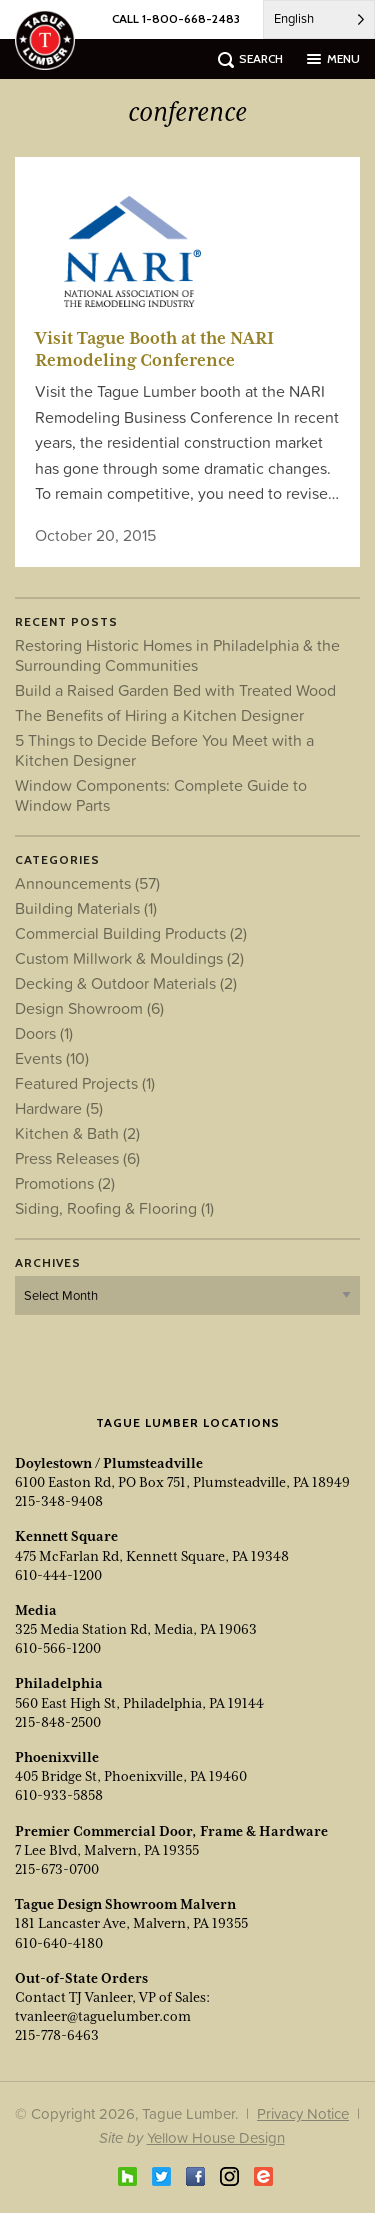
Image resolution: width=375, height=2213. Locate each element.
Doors (44, 1033)
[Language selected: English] (319, 19)
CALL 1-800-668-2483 (176, 18)
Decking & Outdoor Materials (126, 983)
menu (343, 58)
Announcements (87, 883)
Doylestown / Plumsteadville (109, 1463)
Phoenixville (57, 1757)
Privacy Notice (303, 2113)
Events (52, 1058)
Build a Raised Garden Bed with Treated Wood (175, 690)
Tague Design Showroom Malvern (125, 1904)
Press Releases (77, 1158)
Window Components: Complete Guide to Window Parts (161, 795)
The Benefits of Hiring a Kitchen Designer (159, 715)
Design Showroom (89, 1008)
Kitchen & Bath (77, 1133)
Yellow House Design (216, 2137)
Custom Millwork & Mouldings (129, 958)
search (261, 58)
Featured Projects (85, 1083)
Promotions (65, 1183)
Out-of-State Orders (81, 1978)
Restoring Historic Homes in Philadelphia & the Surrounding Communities (177, 655)
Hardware (59, 1108)
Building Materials (86, 908)
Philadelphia (59, 1683)
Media (36, 1610)
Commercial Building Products (131, 933)
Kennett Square (66, 1536)
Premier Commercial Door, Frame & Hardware (171, 1831)
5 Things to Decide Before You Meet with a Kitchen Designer (164, 750)
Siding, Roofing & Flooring (114, 1208)
